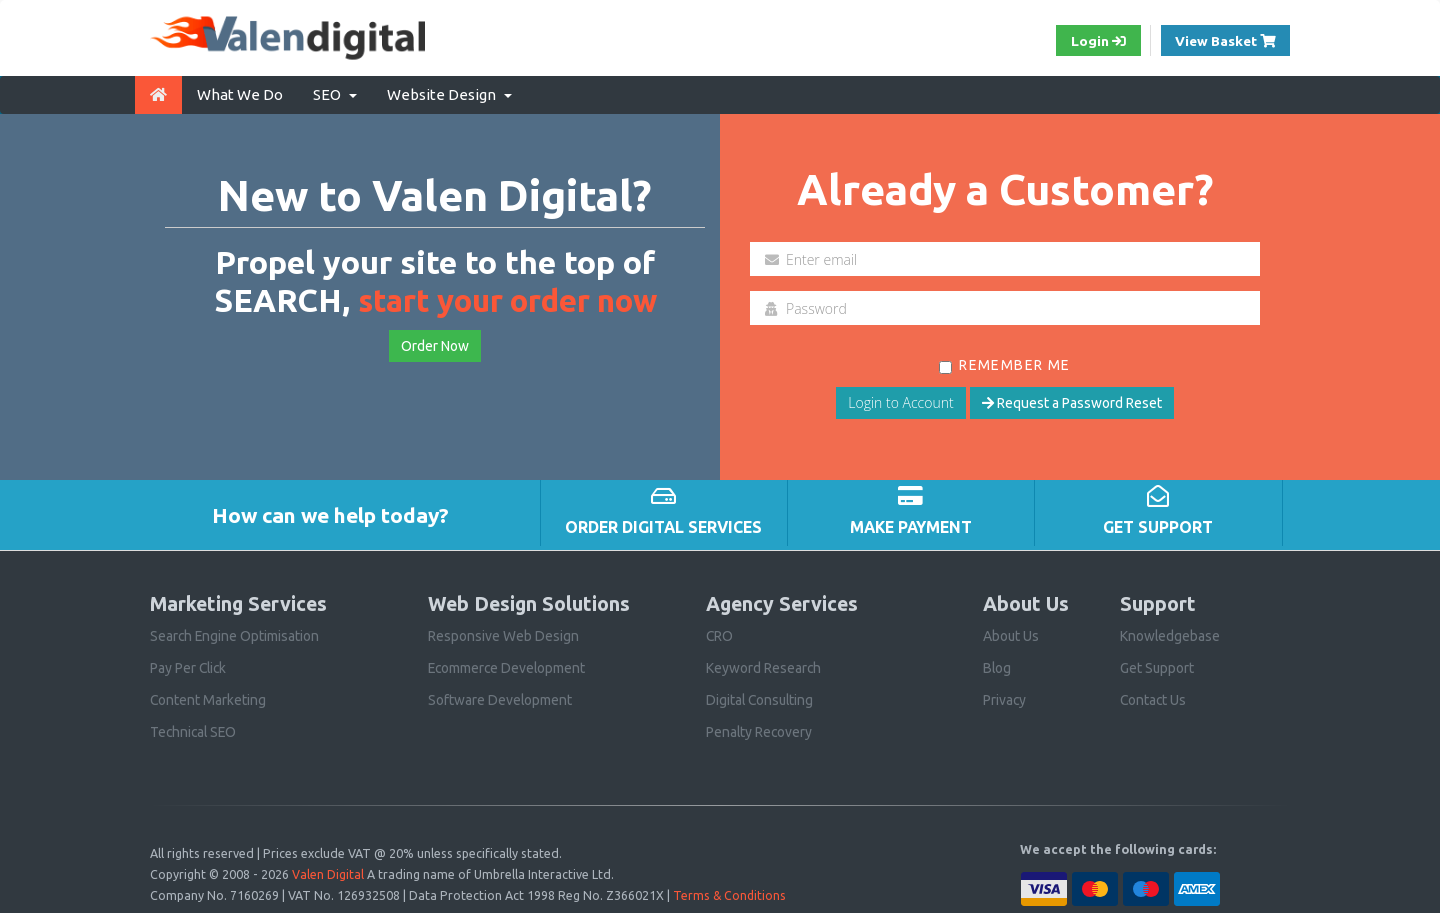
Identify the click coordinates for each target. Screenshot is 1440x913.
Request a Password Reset (1072, 402)
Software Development (500, 699)
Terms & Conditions (730, 892)
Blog (997, 667)
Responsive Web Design (503, 635)
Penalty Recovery (760, 731)
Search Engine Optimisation (235, 635)
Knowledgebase (1170, 635)
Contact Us (1154, 699)
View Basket (1231, 39)
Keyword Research (764, 667)
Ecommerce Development (508, 667)
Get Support (1157, 667)
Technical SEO (195, 731)
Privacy (1005, 699)
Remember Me (1004, 364)
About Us (1011, 635)
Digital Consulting (761, 699)
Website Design (449, 93)
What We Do (240, 93)
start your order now (507, 300)
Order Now (435, 345)
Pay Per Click (189, 667)
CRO (720, 635)
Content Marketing (208, 699)
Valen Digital (328, 872)
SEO (335, 93)
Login (1094, 41)
